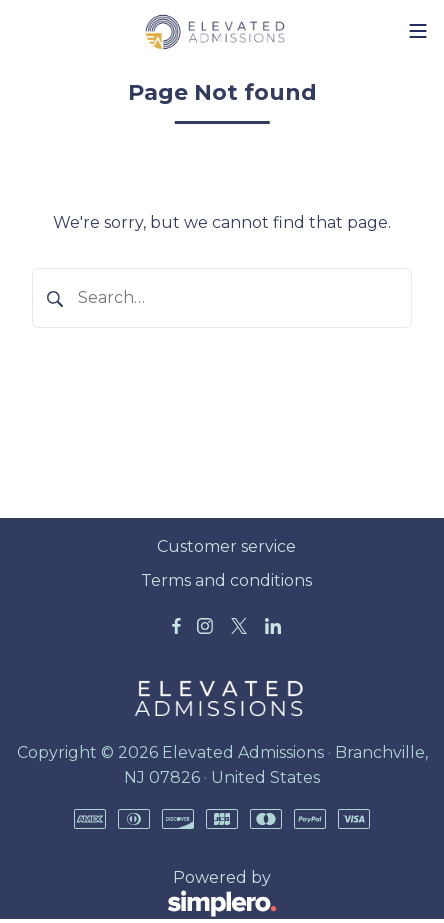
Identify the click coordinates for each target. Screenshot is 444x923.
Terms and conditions (226, 580)
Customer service (226, 546)
